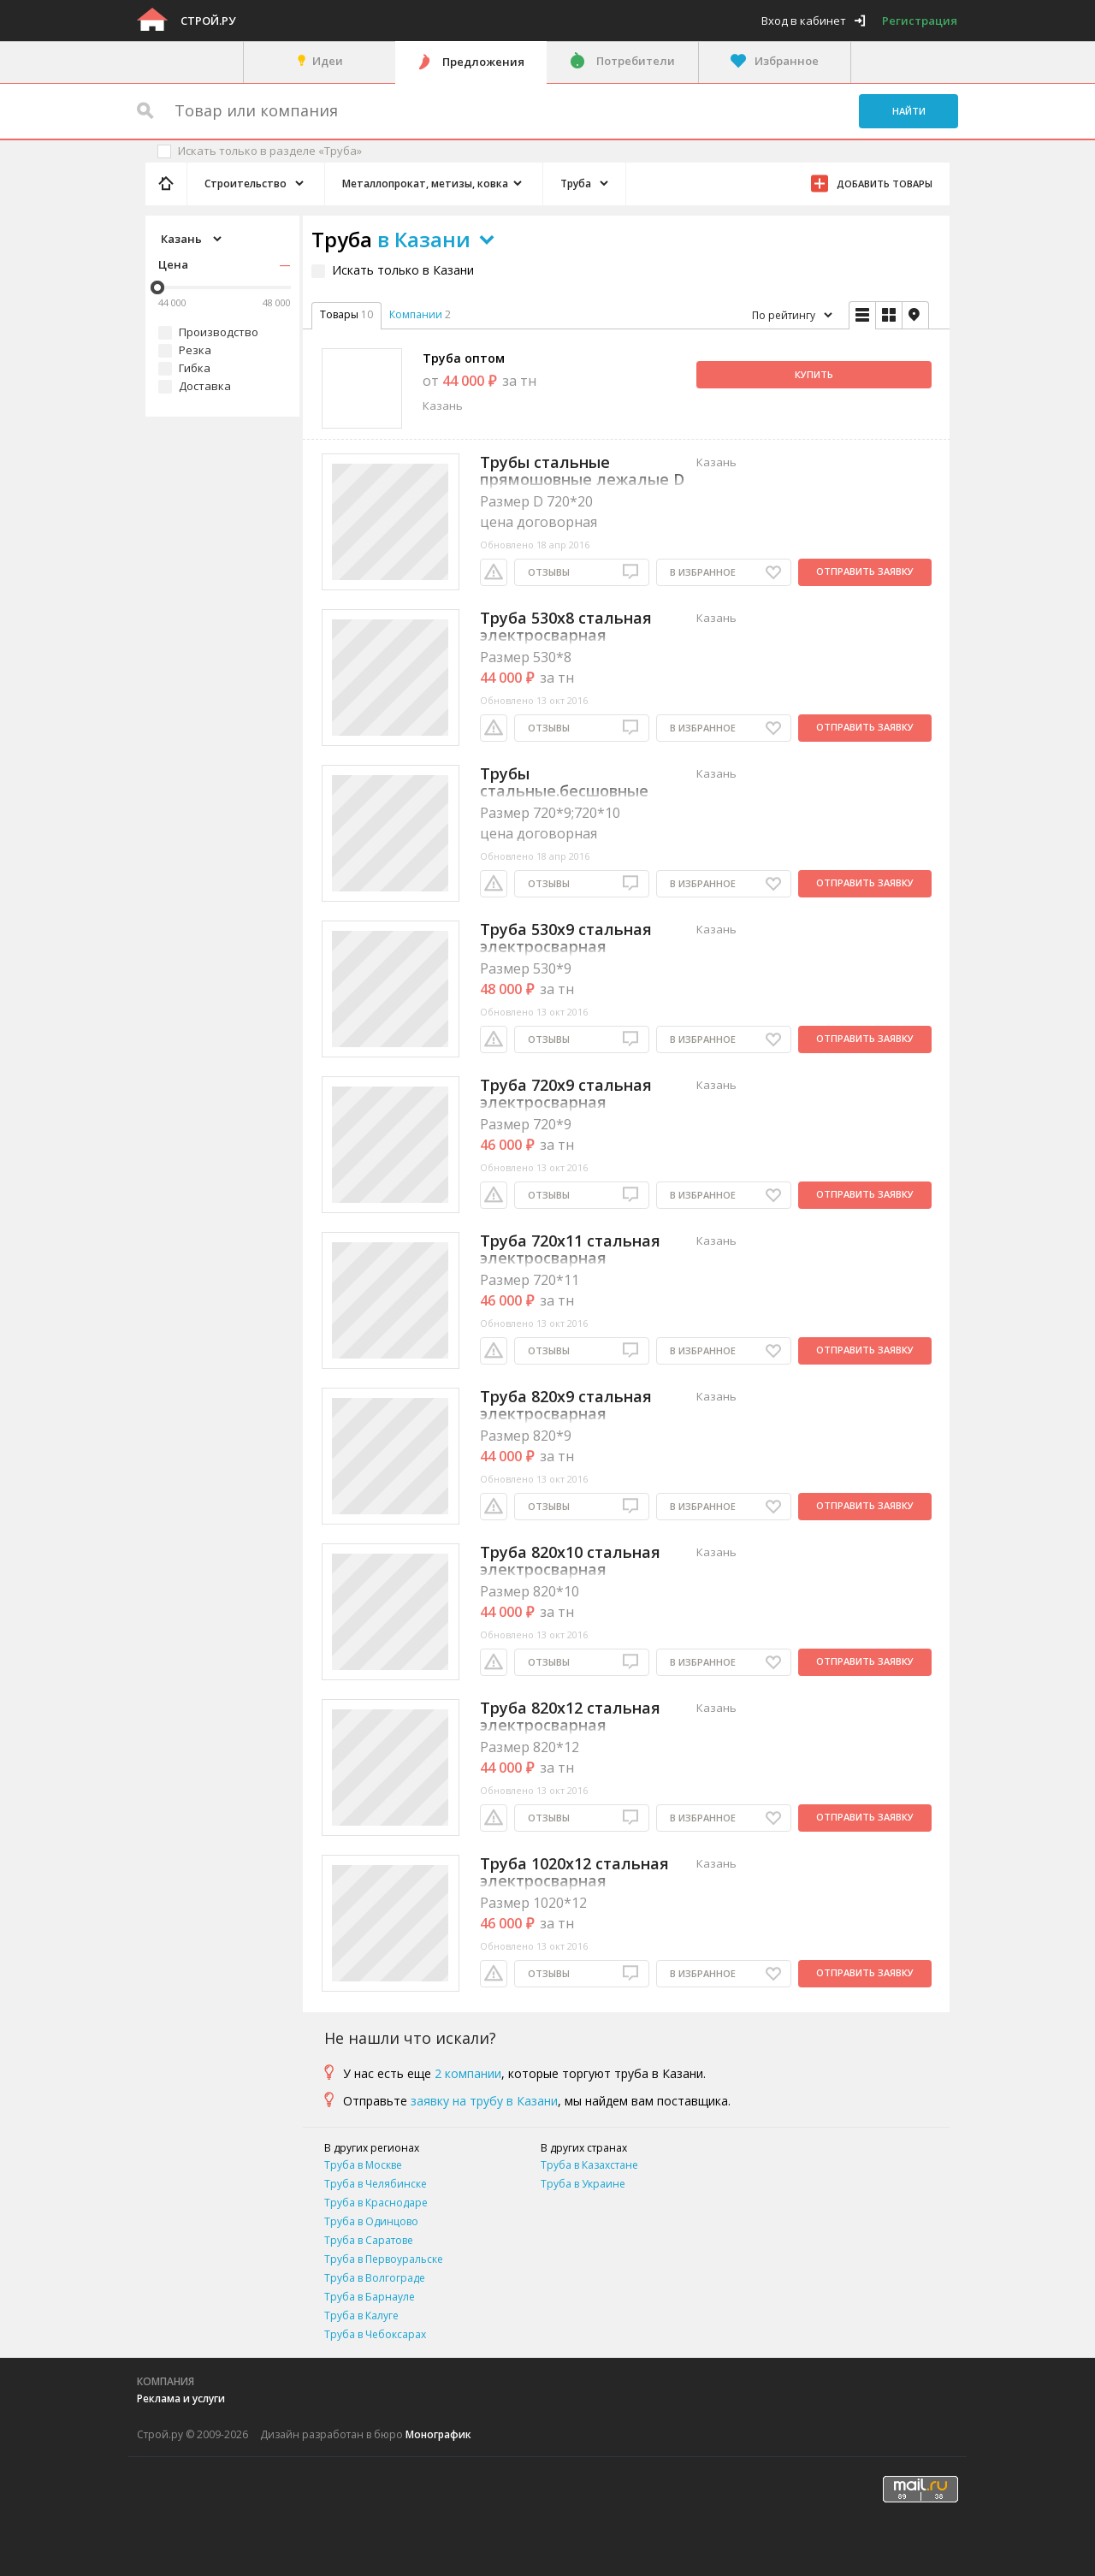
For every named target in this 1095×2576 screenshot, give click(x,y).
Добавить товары (884, 183)
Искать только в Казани (403, 270)
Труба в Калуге (361, 2315)
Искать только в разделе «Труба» (270, 150)
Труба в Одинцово (371, 2221)
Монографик (438, 2434)
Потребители (635, 60)
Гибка (194, 368)
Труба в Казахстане (589, 2165)
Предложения (483, 61)
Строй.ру (208, 20)
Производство (218, 332)
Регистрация (919, 20)
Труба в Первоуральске (383, 2259)
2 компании (468, 2073)
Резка (195, 350)
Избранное (787, 60)
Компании (415, 314)
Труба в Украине (583, 2183)
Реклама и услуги (181, 2398)
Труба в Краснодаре (376, 2202)
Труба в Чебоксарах (375, 2334)
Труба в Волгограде (374, 2278)
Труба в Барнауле (369, 2296)
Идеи (327, 60)
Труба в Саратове (368, 2240)
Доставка (205, 386)
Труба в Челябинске (375, 2183)
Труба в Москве (363, 2165)
